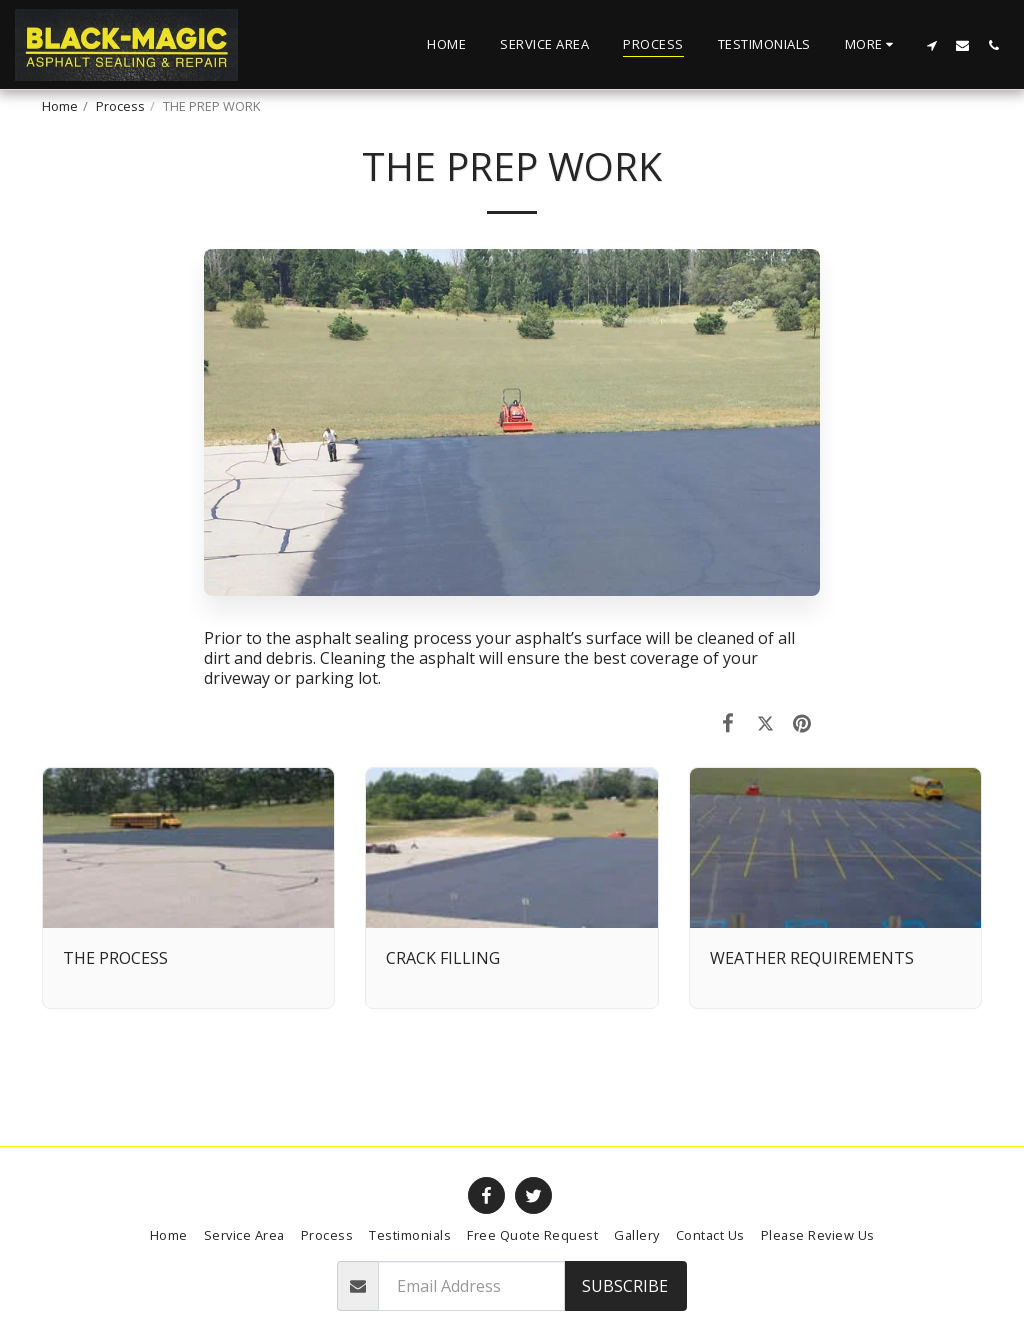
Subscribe (625, 1286)
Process (120, 106)
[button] (931, 45)
